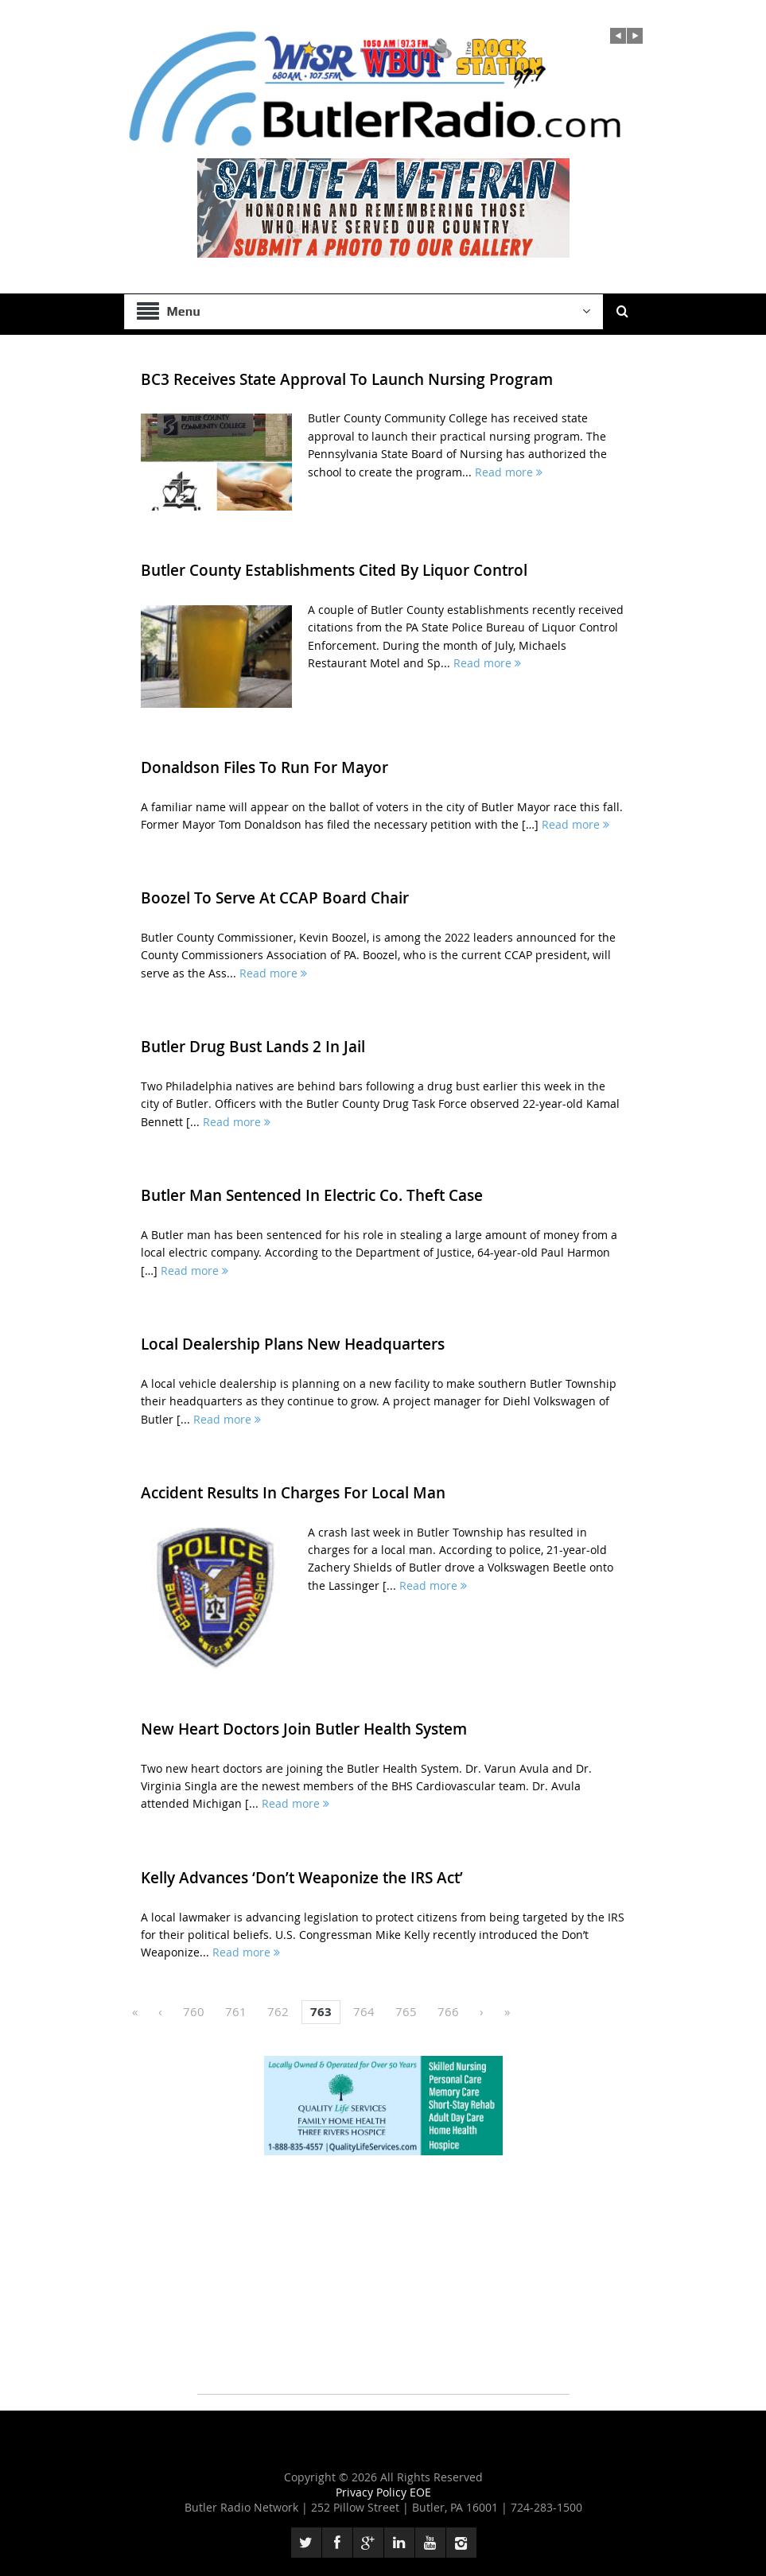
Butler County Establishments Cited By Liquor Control (334, 570)
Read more (508, 472)
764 (364, 2011)
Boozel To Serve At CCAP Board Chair (275, 898)
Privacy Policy (373, 2492)
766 (448, 2011)
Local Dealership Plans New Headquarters (293, 1344)
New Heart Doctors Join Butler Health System (304, 1729)
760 (193, 2011)
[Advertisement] (383, 2282)
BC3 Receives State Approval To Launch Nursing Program (347, 379)
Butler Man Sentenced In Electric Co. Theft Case (312, 1195)
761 (236, 2011)
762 (278, 2011)
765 (406, 2011)
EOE (420, 2492)
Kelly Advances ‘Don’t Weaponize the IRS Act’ (302, 1877)
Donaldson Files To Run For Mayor (264, 767)
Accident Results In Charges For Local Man (293, 1492)
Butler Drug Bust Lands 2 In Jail (253, 1046)
